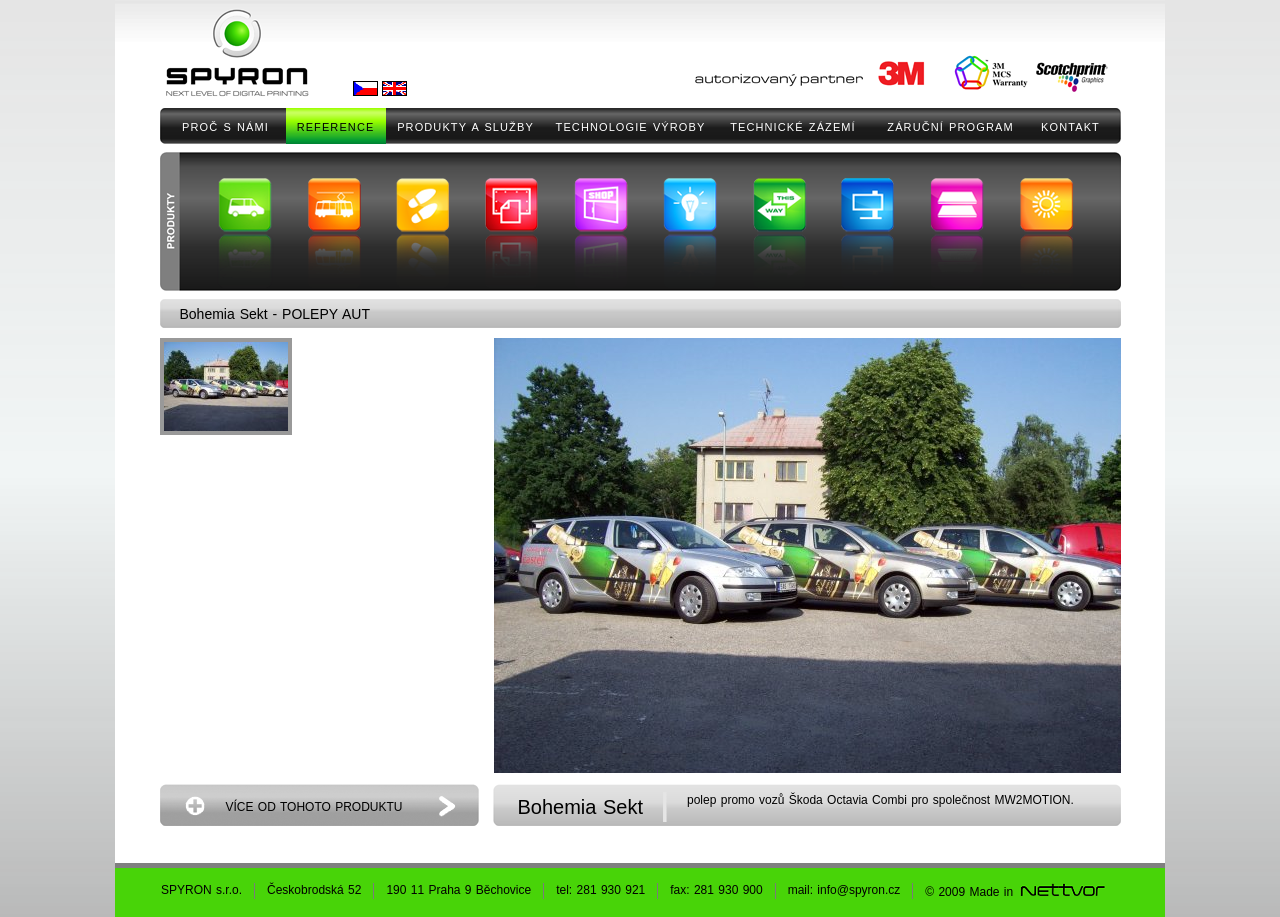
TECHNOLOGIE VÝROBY (631, 127)
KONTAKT (1070, 127)
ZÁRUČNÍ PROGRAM (950, 127)
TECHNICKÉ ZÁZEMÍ (793, 127)
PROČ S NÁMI (225, 127)
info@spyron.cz (858, 890)
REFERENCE (336, 127)
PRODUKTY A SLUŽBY (465, 127)
